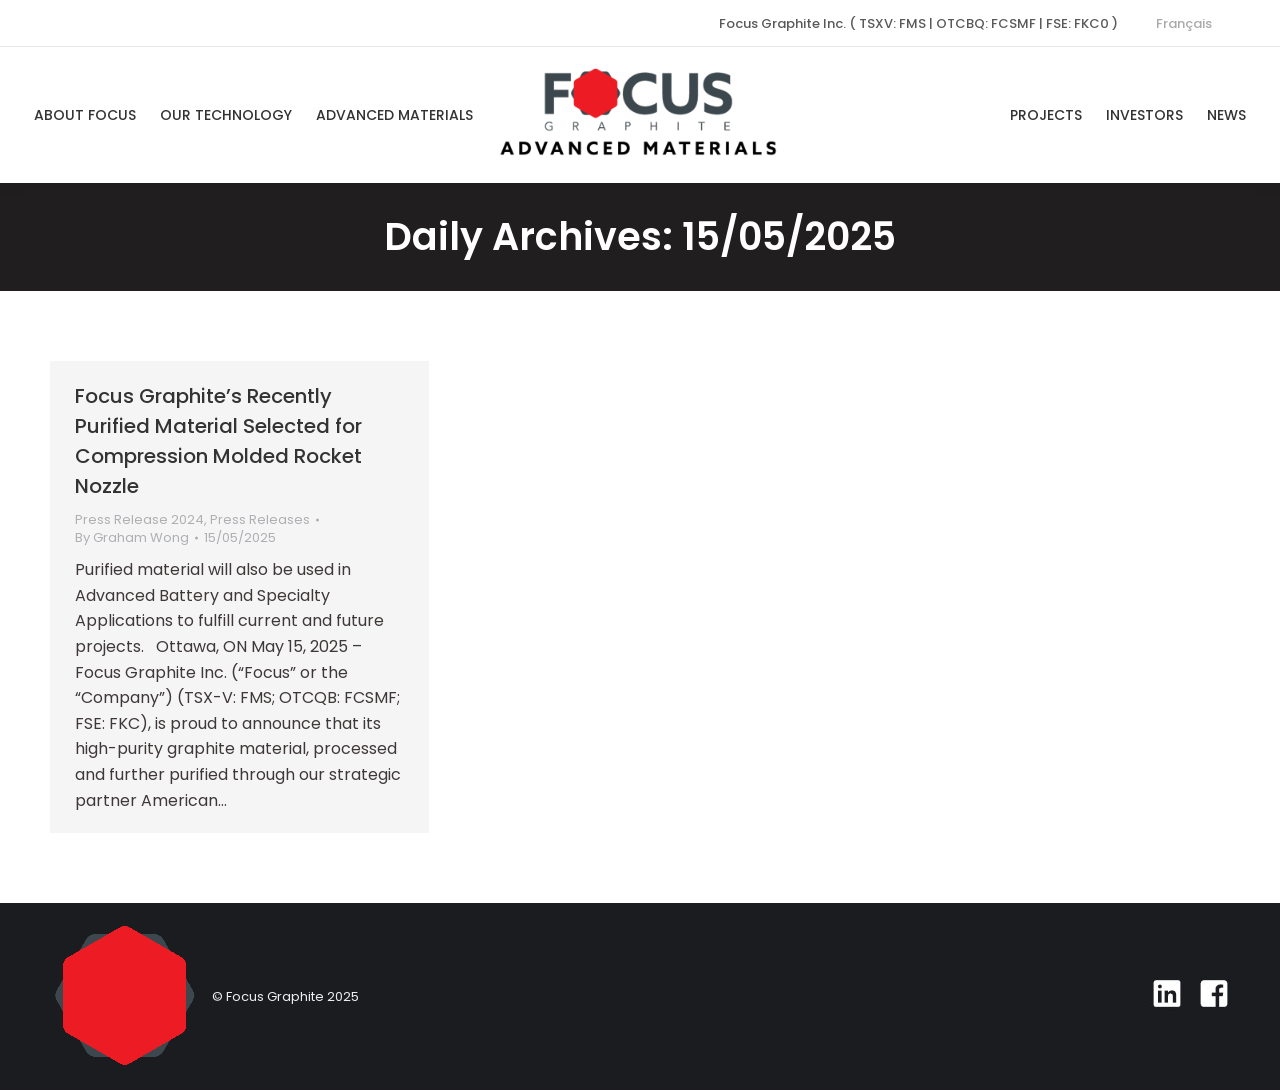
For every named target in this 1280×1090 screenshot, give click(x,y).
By (132, 538)
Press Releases (260, 519)
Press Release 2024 (139, 519)
